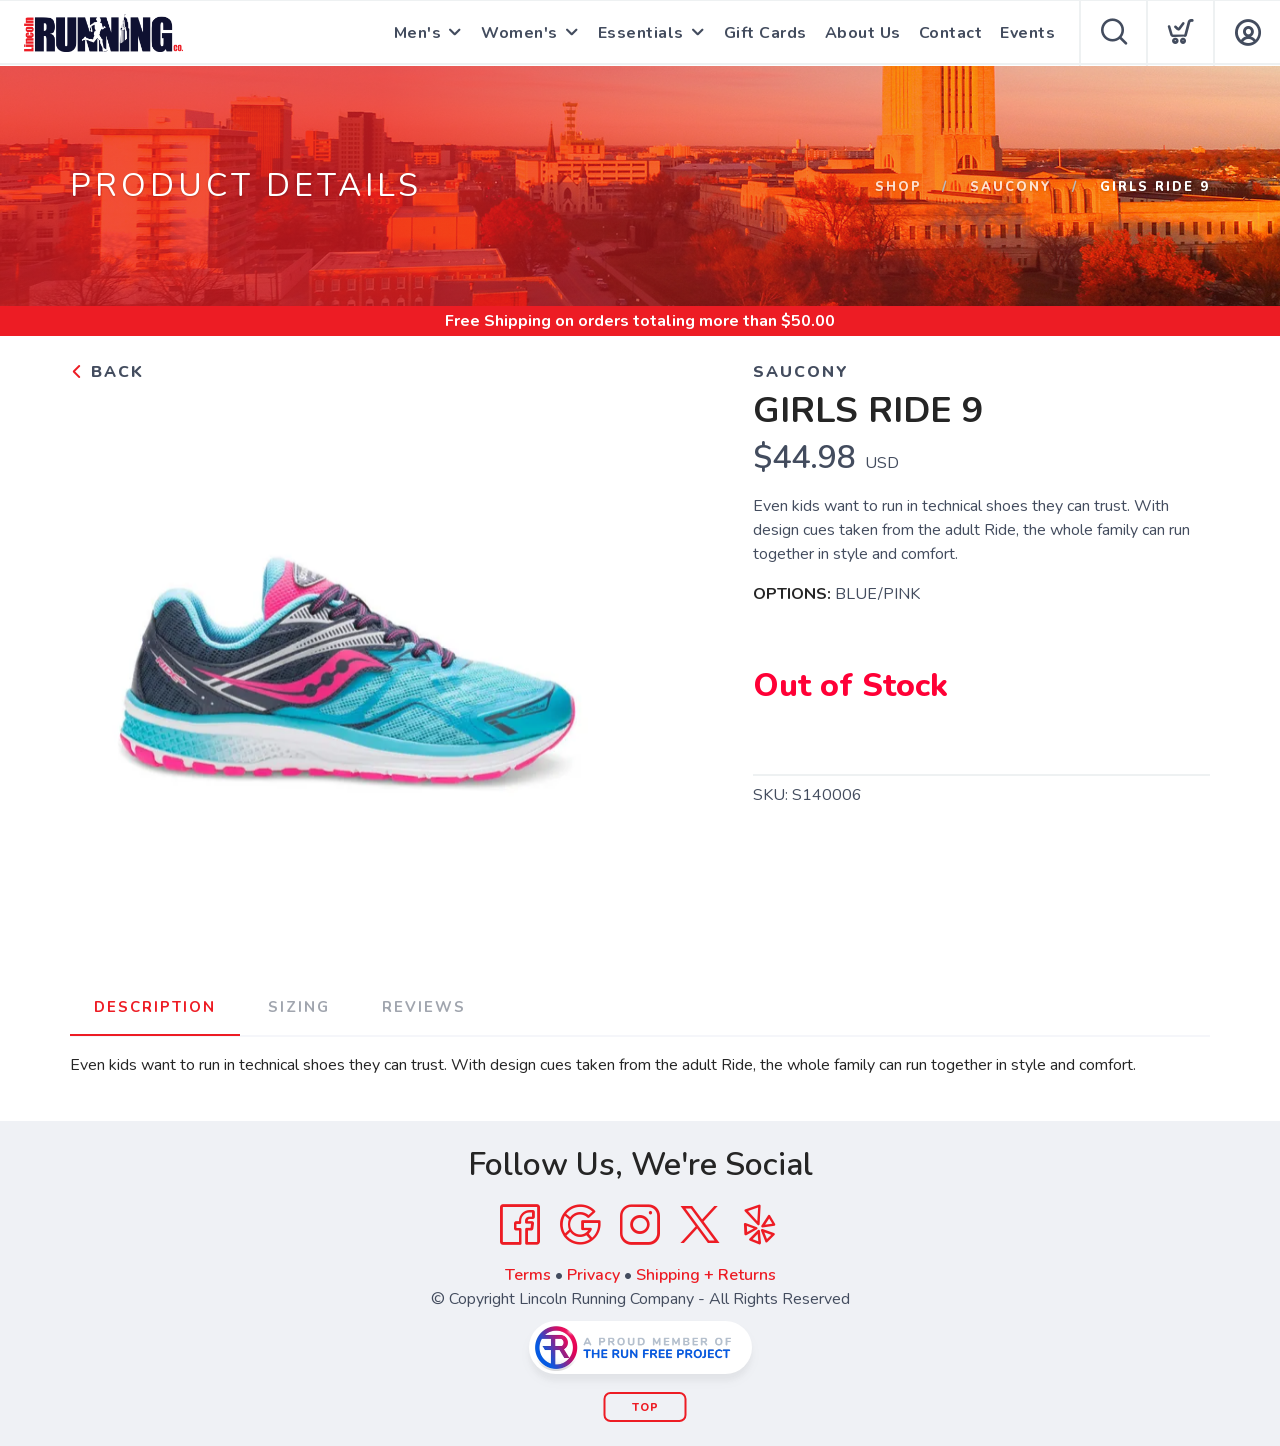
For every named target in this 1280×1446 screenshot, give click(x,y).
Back (107, 372)
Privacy (593, 1275)
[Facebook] (520, 1225)
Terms (528, 1275)
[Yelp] (760, 1225)
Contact (951, 33)
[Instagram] (640, 1225)
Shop (898, 187)
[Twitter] (700, 1225)
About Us (863, 33)
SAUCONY (1011, 187)
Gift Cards (765, 33)
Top (645, 1407)
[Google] (580, 1225)
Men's (418, 33)
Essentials (641, 33)
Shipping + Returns (706, 1275)
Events (1027, 33)
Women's (519, 33)
